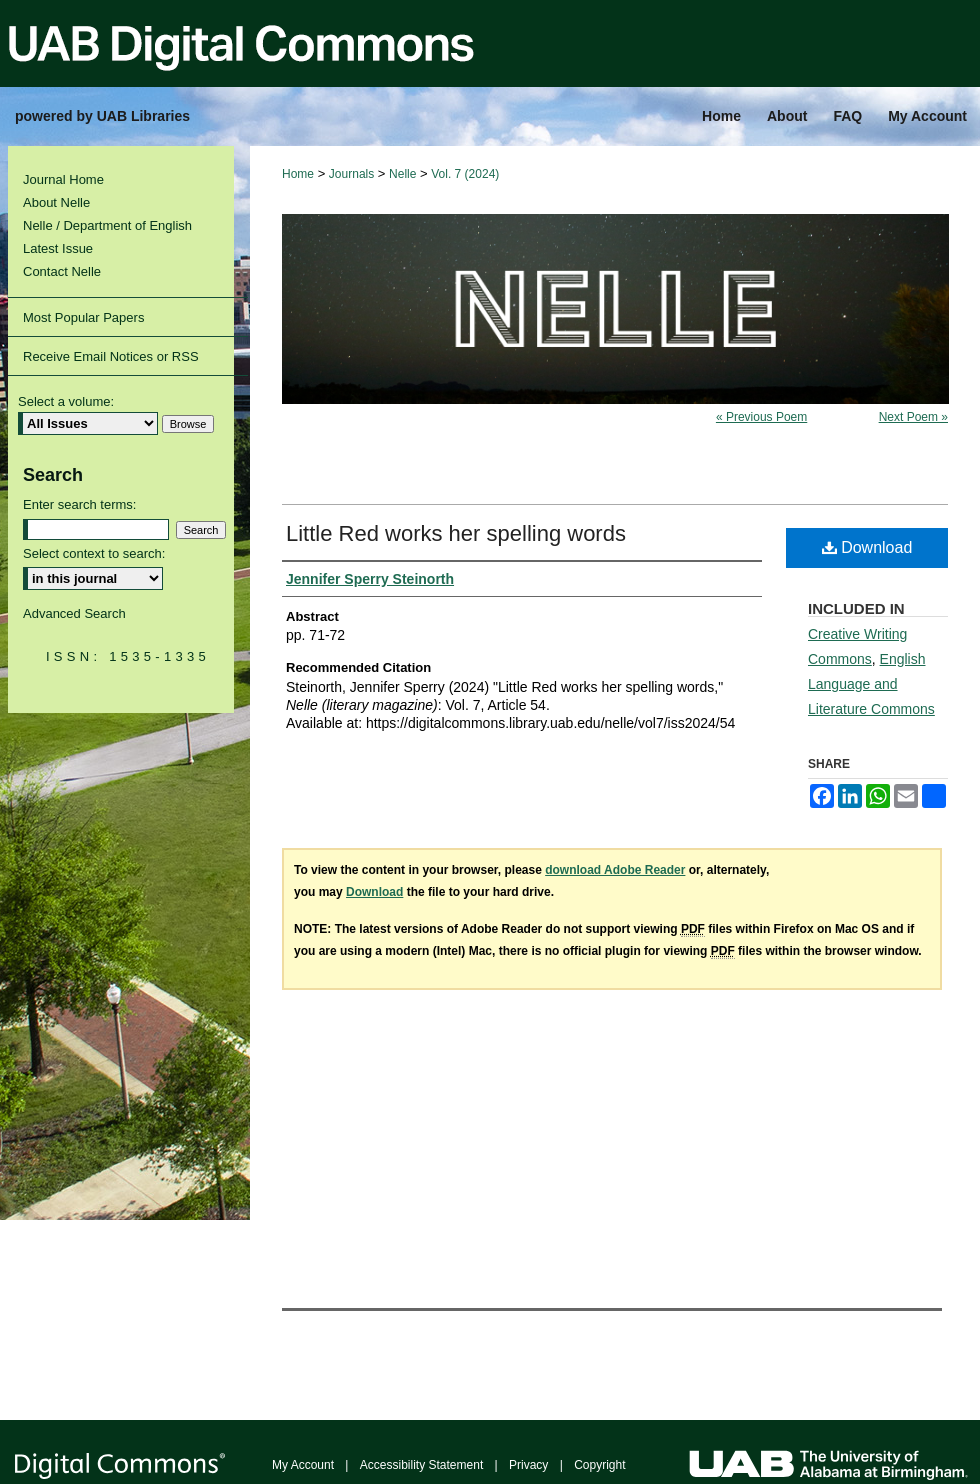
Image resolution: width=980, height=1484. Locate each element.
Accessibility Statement (421, 1465)
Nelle (402, 174)
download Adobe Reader (615, 870)
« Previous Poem (761, 417)
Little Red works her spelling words (456, 533)
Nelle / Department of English (107, 225)
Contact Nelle (62, 271)
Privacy (528, 1465)
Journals (351, 174)
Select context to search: (94, 553)
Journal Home (63, 179)
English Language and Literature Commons (871, 684)
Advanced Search (74, 613)
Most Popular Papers (83, 317)
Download (867, 547)
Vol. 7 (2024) (465, 174)
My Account (303, 1465)
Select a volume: (66, 401)
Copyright (599, 1465)
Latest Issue (58, 248)
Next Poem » (913, 417)
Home (298, 174)
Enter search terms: (79, 504)
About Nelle (56, 202)
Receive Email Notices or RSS (111, 356)
